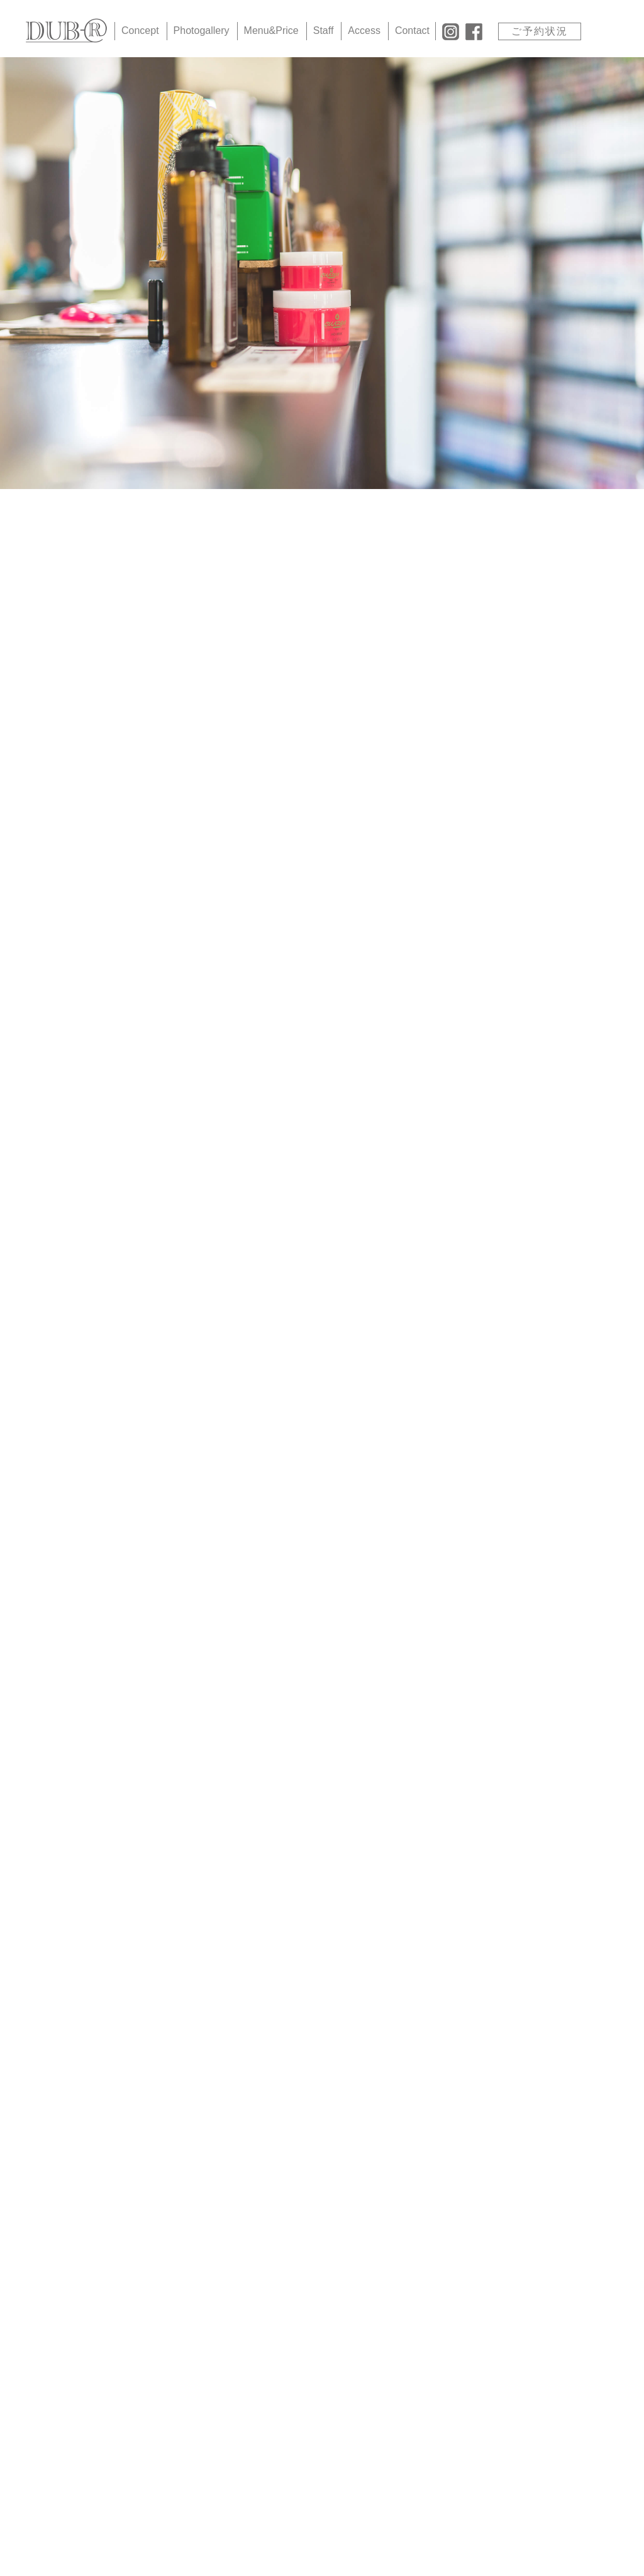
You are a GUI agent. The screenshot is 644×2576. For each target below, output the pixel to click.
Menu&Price (271, 30)
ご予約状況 (539, 31)
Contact (412, 30)
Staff (323, 30)
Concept (140, 30)
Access (364, 30)
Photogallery (202, 30)
